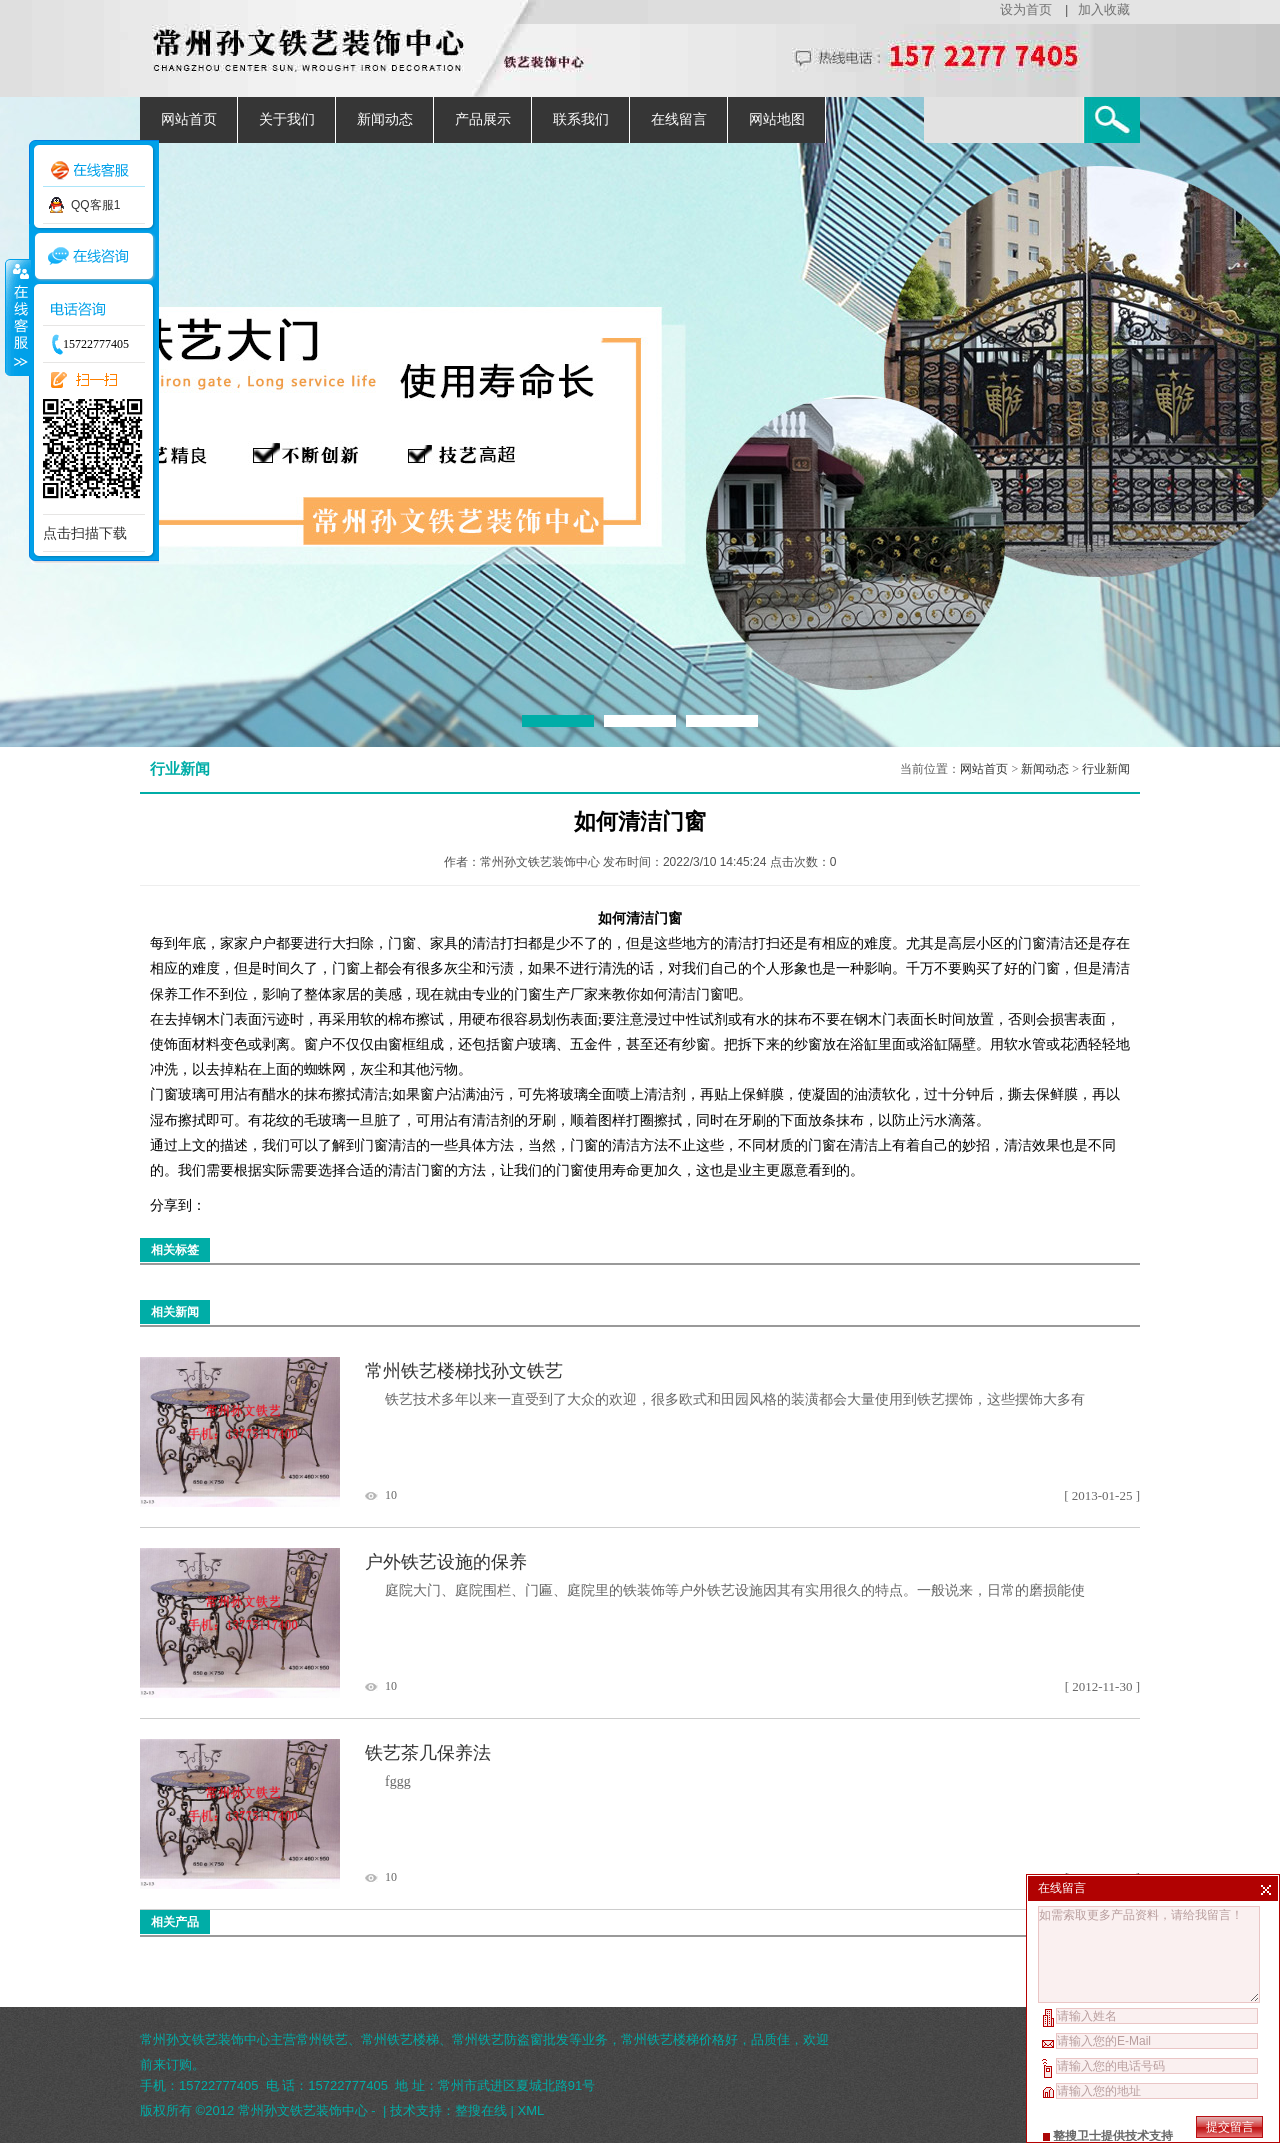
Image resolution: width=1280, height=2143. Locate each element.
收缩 (17, 317)
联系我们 (581, 119)
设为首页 (1026, 9)
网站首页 (189, 119)
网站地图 (777, 119)
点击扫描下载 (85, 533)
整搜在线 (481, 2110)
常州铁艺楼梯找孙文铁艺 (464, 1371)
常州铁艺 (322, 2039)
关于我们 (287, 119)
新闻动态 (385, 119)
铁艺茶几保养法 (428, 1753)
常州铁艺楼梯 (400, 2039)
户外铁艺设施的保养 (446, 1562)
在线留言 (679, 119)
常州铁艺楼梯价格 (673, 2039)
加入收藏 (1104, 9)
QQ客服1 (95, 205)
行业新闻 (1106, 769)
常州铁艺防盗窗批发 (510, 2039)
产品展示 (483, 119)
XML (531, 2110)
